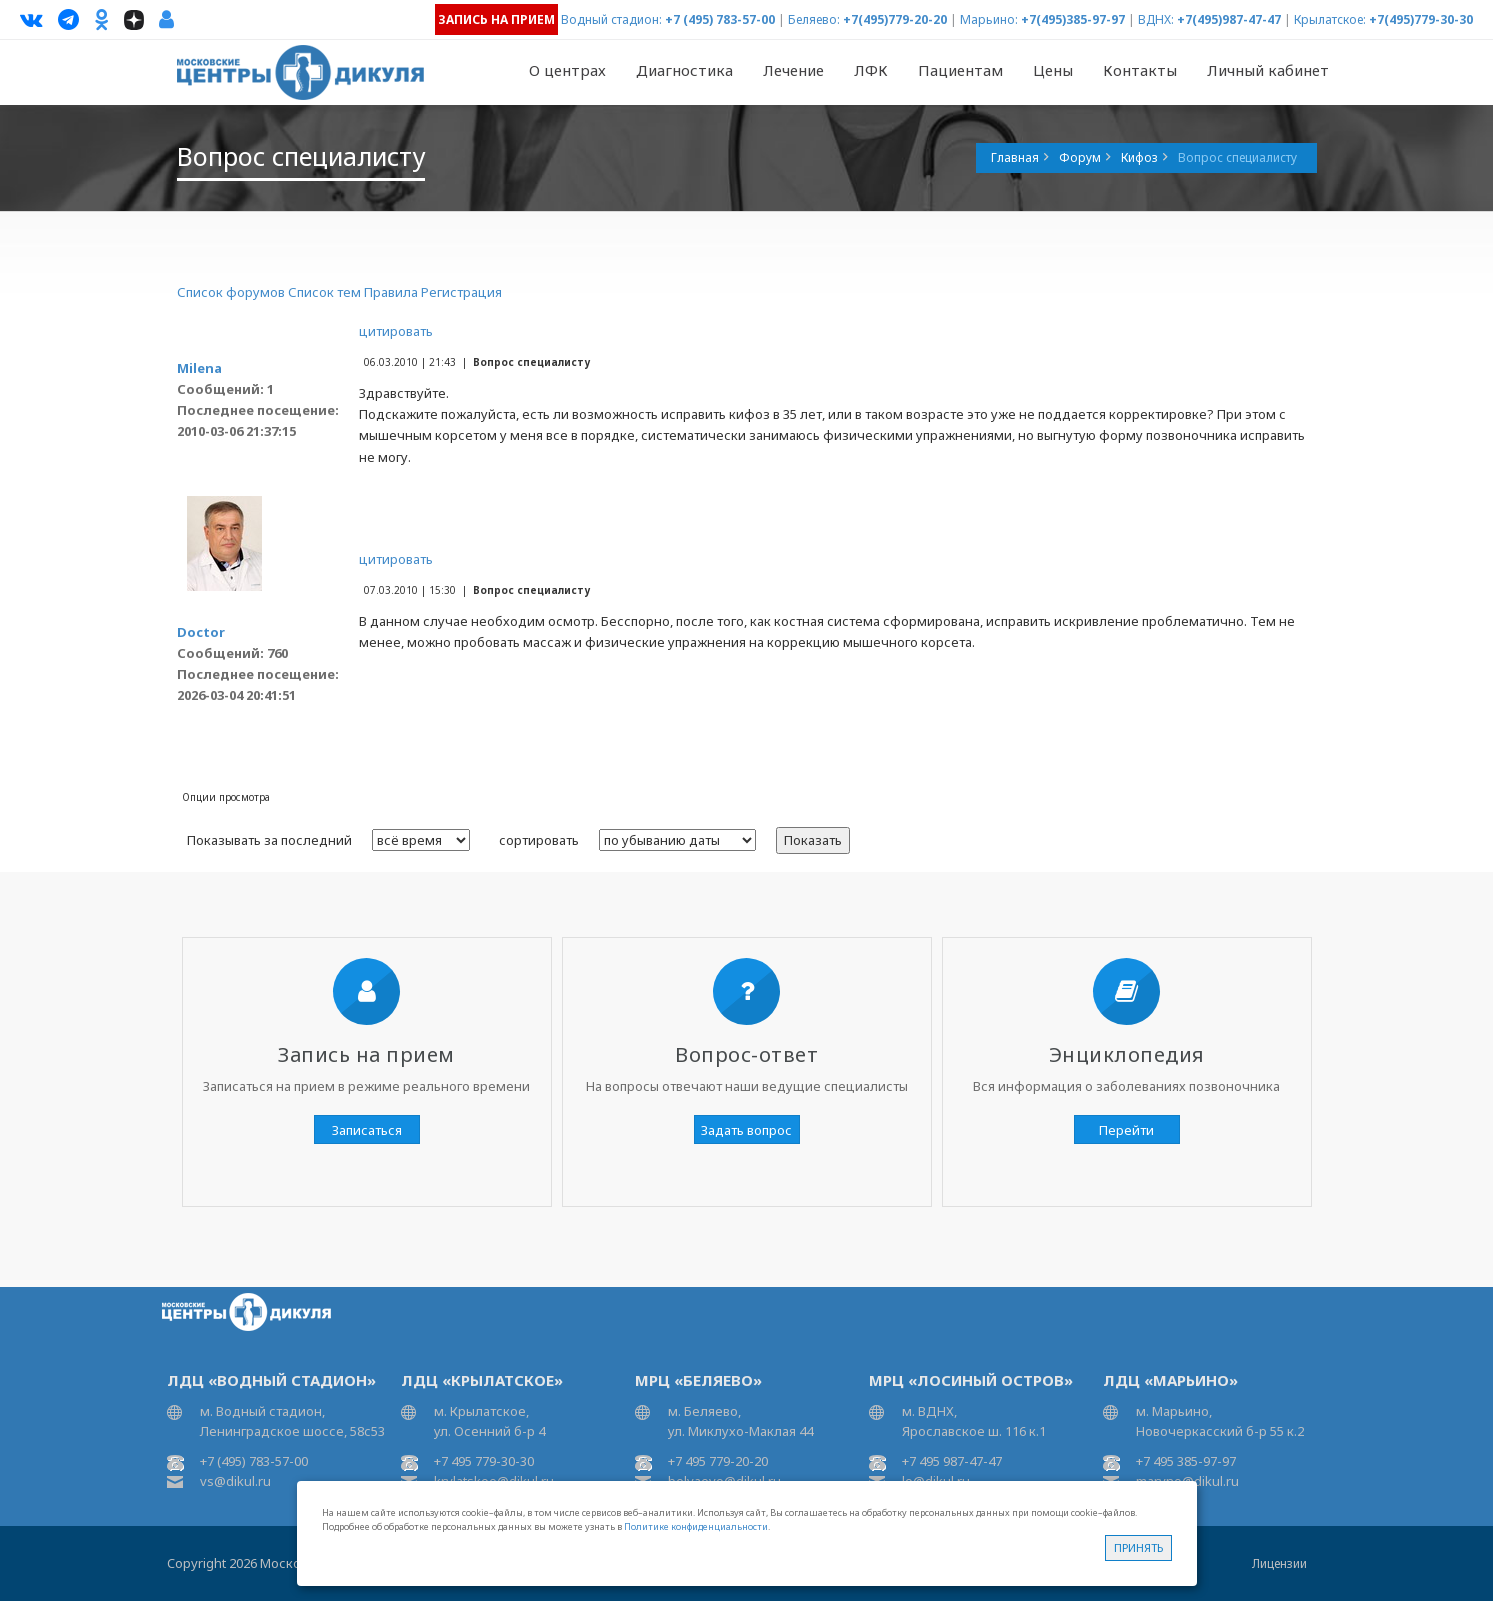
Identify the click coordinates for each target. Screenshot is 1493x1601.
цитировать (396, 331)
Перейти (1126, 1130)
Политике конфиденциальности (696, 1526)
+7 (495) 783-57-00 (720, 19)
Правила (391, 292)
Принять (1138, 1547)
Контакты (1140, 70)
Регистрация (461, 292)
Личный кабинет (1268, 70)
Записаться (367, 1130)
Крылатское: (1330, 19)
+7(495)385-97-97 (1073, 19)
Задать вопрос (746, 1130)
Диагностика (684, 70)
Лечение (793, 70)
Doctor (201, 632)
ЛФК (871, 70)
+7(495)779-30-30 (1421, 19)
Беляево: (814, 19)
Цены (1053, 70)
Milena (199, 368)
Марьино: (989, 19)
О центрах (567, 70)
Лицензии (1279, 1563)
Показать (813, 840)
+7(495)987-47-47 (1229, 19)
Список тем (324, 292)
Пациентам (960, 70)
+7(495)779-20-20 (895, 19)
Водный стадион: (611, 19)
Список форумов (231, 292)
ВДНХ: (1156, 19)
